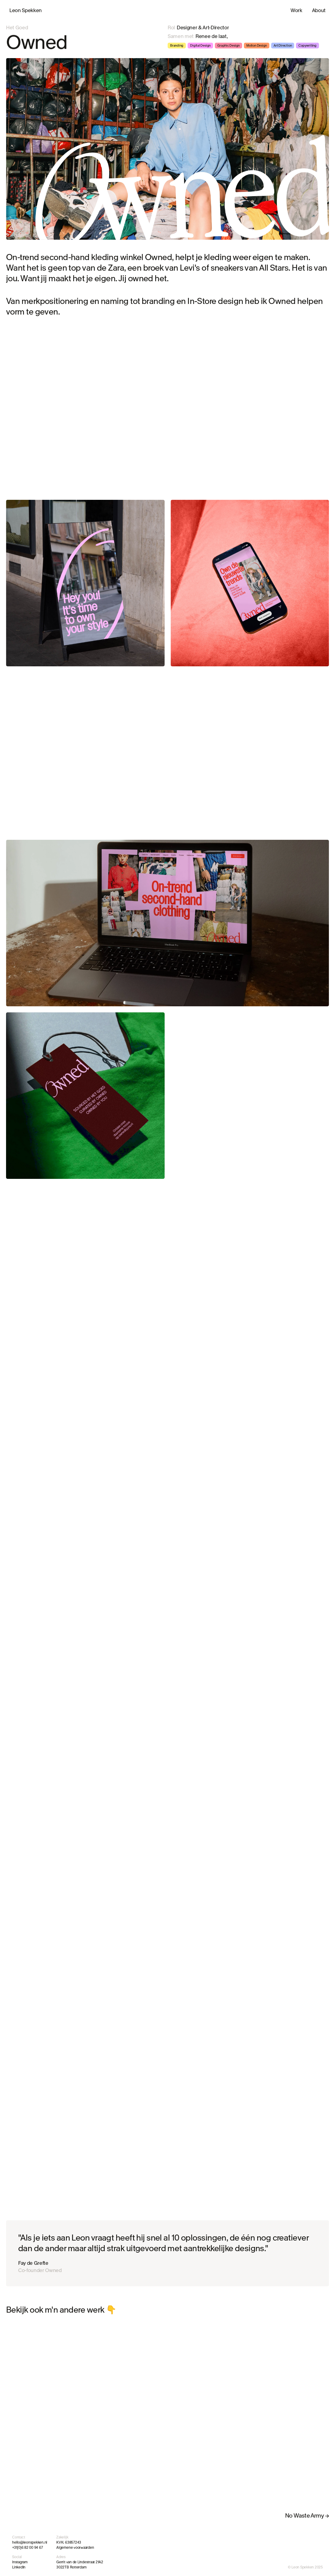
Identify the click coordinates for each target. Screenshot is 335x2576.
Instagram (20, 2562)
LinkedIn (18, 2567)
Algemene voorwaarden (75, 2547)
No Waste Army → (307, 2516)
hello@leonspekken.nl (29, 2542)
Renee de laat (210, 36)
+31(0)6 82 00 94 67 (27, 2547)
